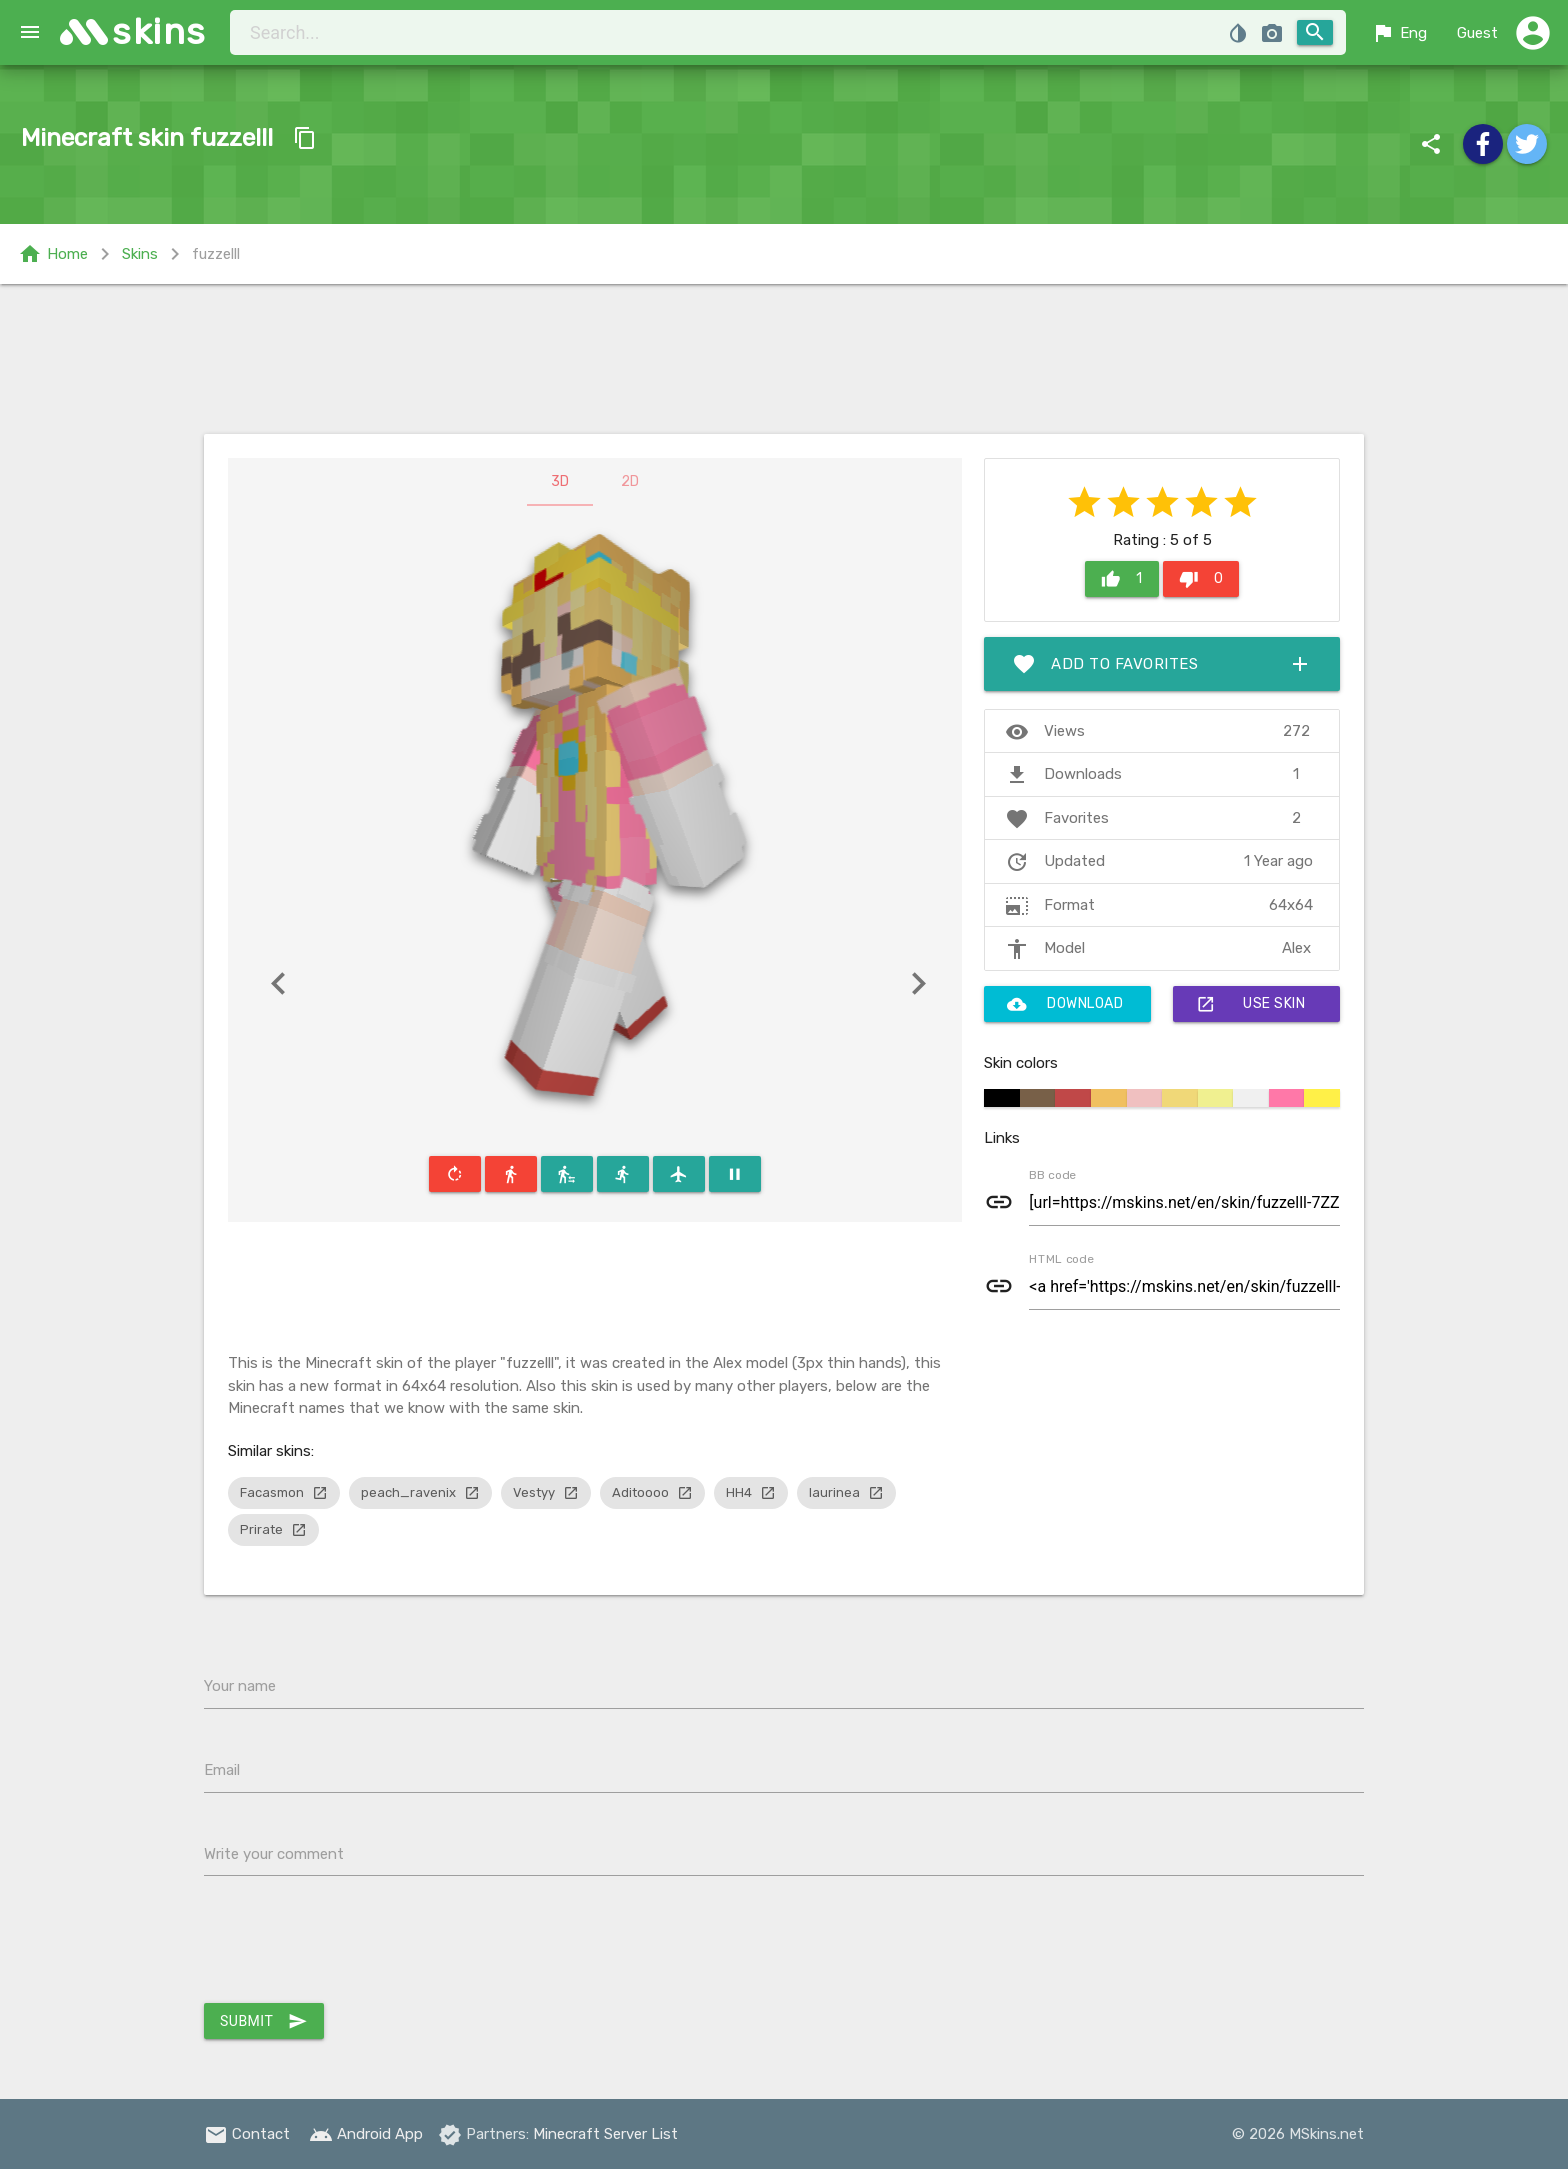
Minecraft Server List (605, 2134)
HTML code (1061, 1258)
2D (630, 481)
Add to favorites (1162, 664)
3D (560, 481)
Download (1065, 1004)
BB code (1052, 1174)
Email (222, 1770)
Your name (240, 1686)
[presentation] (356, 1944)
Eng (1399, 33)
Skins (140, 254)
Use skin (1250, 1004)
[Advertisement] (784, 359)
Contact (247, 2134)
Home (53, 254)
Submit (264, 2021)
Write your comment (274, 1854)
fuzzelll (216, 254)
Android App (366, 2134)
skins (159, 31)
